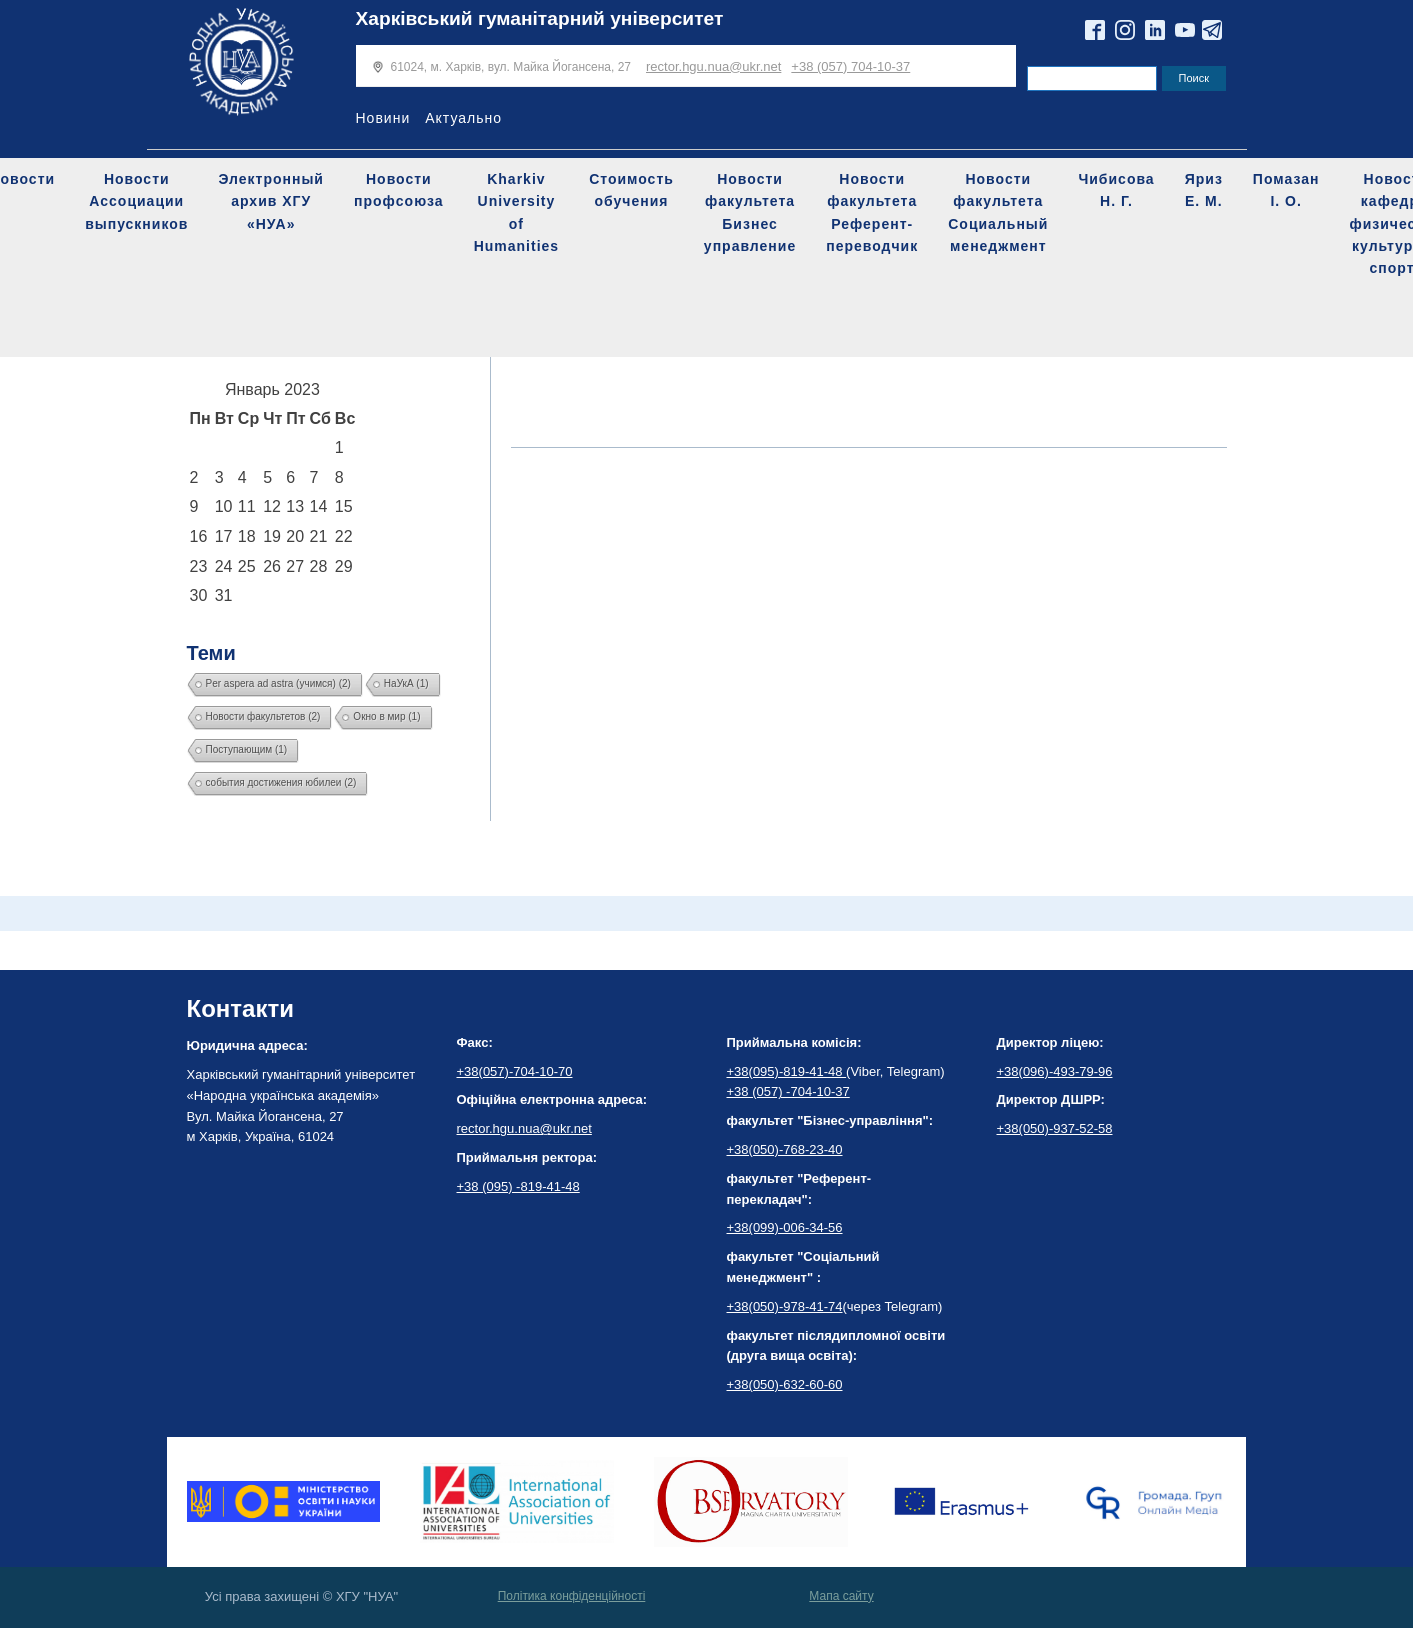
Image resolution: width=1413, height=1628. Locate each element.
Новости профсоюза (399, 190)
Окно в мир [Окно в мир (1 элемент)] (386, 716)
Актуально (463, 118)
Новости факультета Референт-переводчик (872, 212)
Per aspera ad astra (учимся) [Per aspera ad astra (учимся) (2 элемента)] (278, 683)
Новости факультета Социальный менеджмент (998, 212)
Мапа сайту (841, 1596)
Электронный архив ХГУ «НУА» (271, 201)
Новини (383, 118)
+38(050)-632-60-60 (785, 1384)
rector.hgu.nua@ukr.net (713, 66)
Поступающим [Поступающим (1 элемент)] (247, 749)
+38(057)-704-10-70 (515, 1071)
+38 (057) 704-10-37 (850, 66)
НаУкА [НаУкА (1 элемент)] (406, 683)
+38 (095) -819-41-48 (518, 1186)
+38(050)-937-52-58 (1055, 1128)
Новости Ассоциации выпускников (136, 201)
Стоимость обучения (631, 190)
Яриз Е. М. (1204, 190)
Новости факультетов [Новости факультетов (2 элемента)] (263, 716)
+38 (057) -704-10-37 (788, 1091)
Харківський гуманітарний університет (540, 18)
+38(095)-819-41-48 (787, 1071)
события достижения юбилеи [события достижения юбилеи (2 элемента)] (281, 782)
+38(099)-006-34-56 (785, 1227)
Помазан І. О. (1286, 190)
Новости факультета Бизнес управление (750, 212)
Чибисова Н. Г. (1116, 190)
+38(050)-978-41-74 (785, 1306)
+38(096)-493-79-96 (1055, 1071)
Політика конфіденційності (572, 1596)
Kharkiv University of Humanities (516, 212)
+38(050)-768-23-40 (785, 1149)
